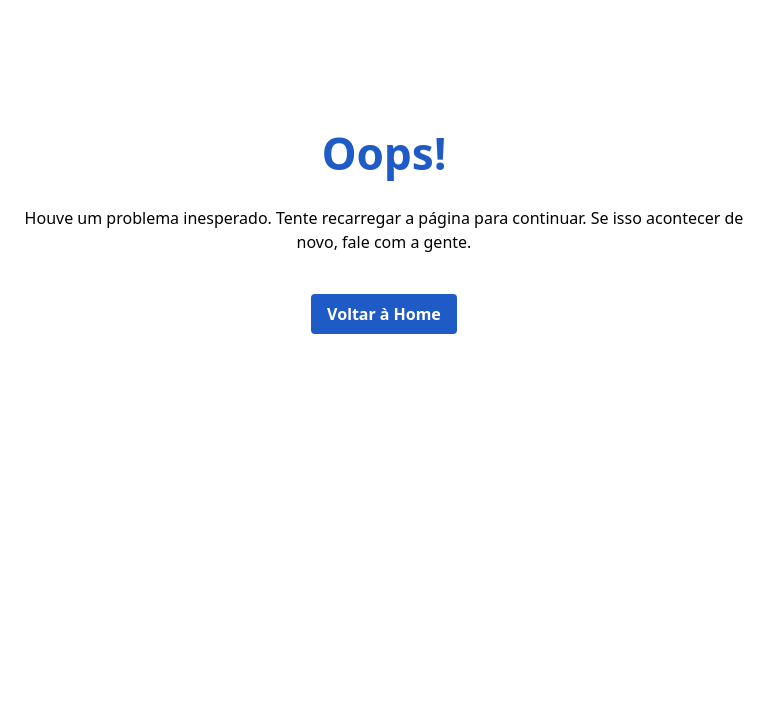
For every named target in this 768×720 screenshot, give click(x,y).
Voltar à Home (384, 314)
